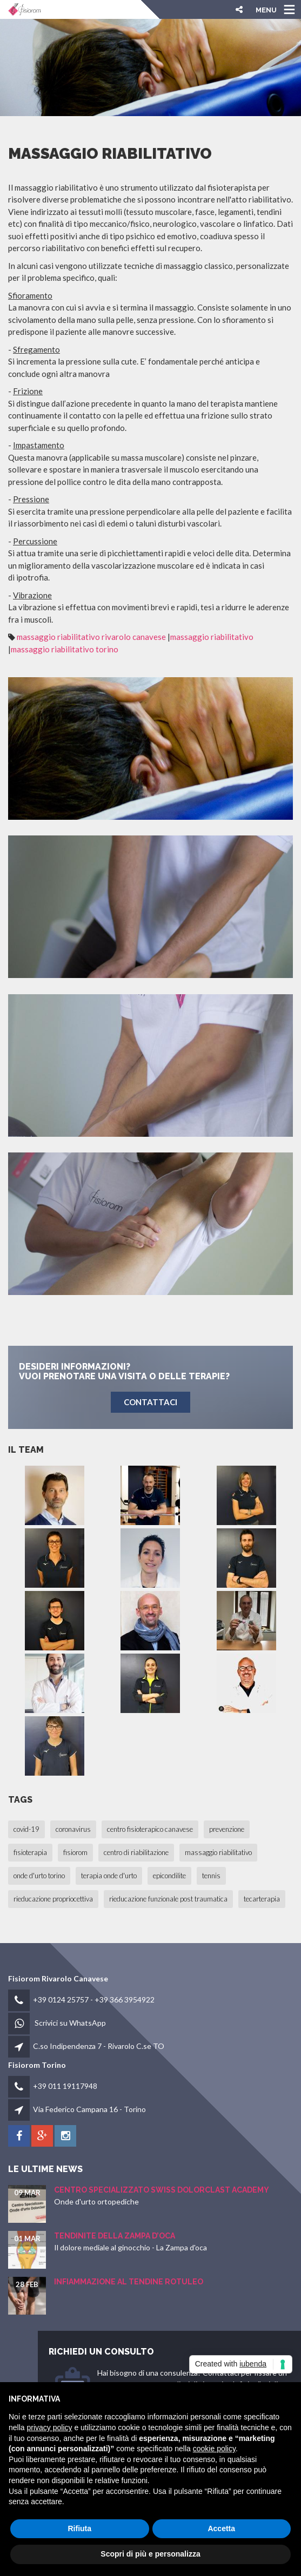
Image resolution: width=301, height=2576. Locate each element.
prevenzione (226, 1829)
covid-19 (26, 1829)
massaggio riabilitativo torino (64, 649)
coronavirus (73, 1829)
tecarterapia (262, 1898)
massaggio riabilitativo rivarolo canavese (91, 637)
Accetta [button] (221, 2528)
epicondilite (169, 1875)
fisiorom (75, 1852)
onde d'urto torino (39, 1875)
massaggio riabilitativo (211, 637)
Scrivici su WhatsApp (70, 2022)
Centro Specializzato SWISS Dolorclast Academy (161, 2190)
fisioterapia (30, 1852)
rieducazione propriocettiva (53, 1898)
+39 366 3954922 (125, 1999)
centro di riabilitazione (136, 1852)
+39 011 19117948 (65, 2086)
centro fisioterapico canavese (150, 1829)
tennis (211, 1875)
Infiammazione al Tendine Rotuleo (128, 2281)
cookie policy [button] (214, 2448)
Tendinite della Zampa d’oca (114, 2235)
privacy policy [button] (49, 2427)
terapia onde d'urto (109, 1875)
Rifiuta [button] (79, 2528)
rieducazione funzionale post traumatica (168, 1898)
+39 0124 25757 (61, 1999)
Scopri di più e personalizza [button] (150, 2554)
